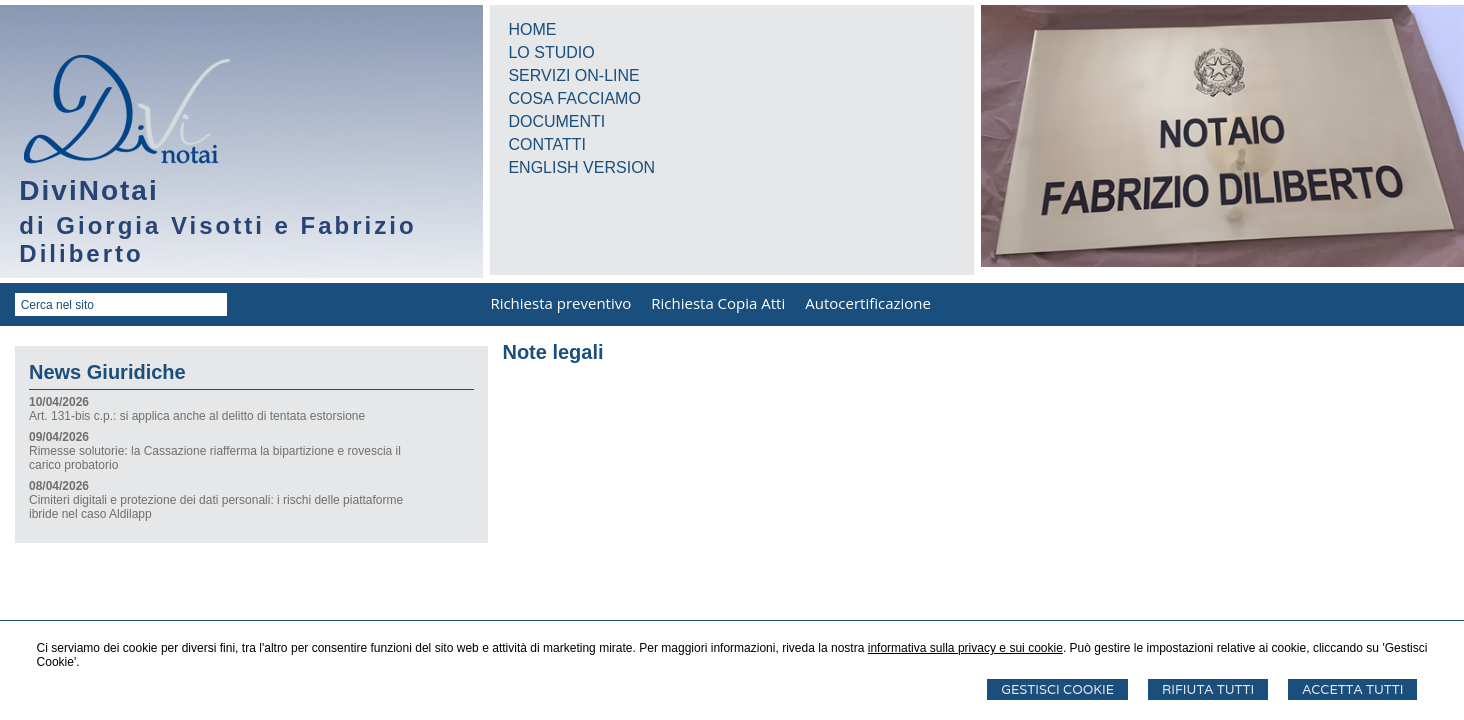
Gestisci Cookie (1057, 689)
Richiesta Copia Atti (718, 303)
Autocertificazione (868, 303)
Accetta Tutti (1352, 689)
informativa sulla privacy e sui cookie (965, 648)
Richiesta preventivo (560, 303)
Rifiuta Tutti (1208, 689)
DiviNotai (88, 190)
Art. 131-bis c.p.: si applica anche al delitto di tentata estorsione (197, 416)
